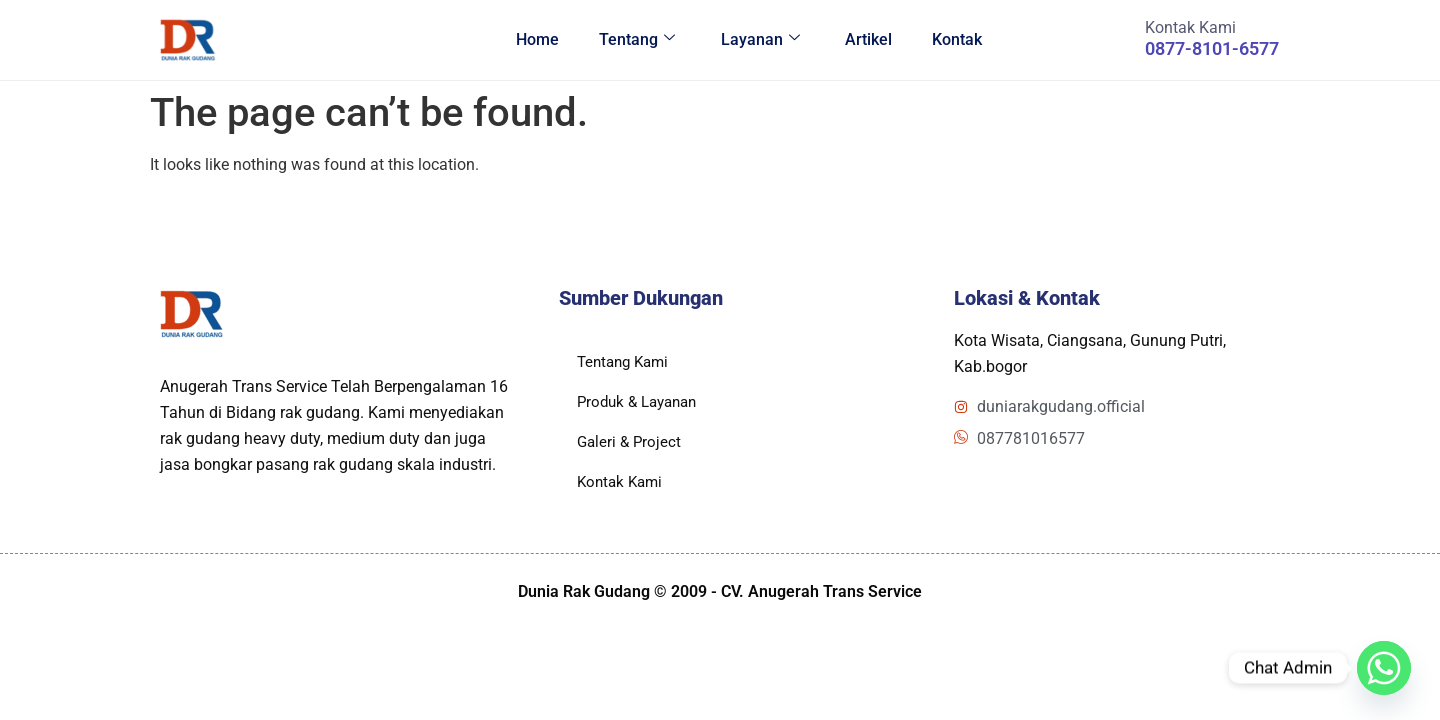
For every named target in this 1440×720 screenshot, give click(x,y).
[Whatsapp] (1384, 668)
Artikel (868, 39)
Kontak (957, 39)
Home (536, 39)
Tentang (636, 39)
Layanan (759, 39)
